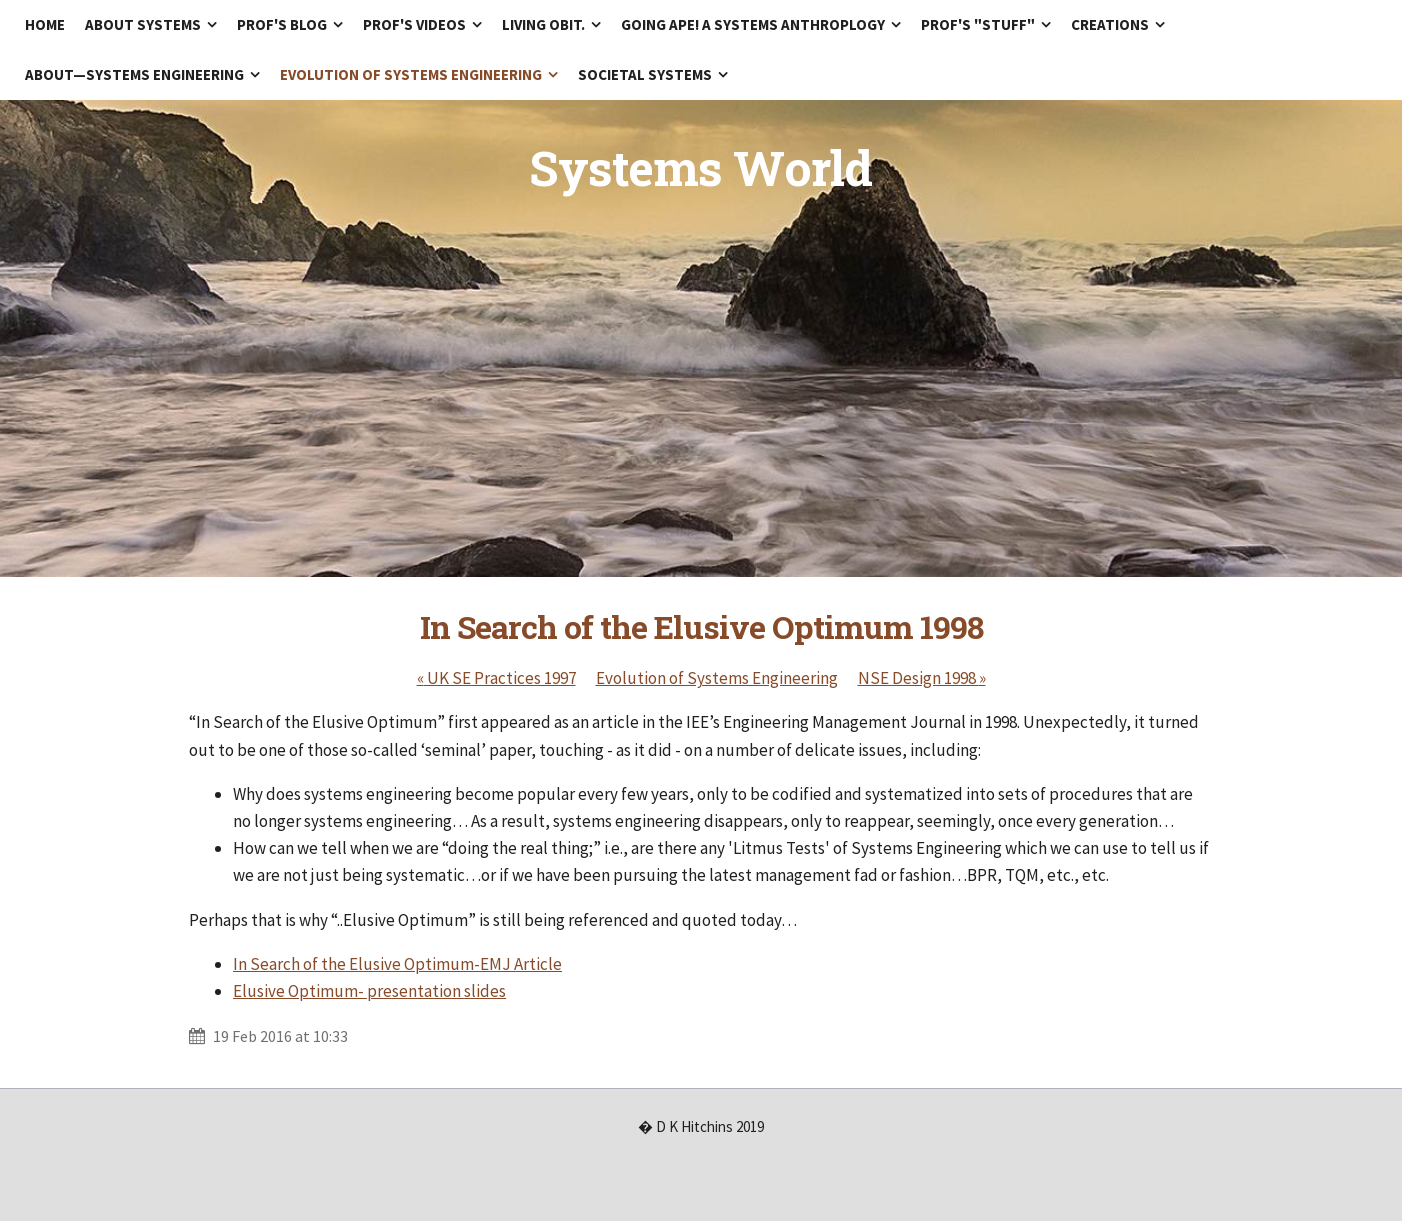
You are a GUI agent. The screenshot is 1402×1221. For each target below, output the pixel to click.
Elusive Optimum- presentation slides (369, 991)
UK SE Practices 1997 (496, 678)
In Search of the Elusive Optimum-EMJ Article (397, 964)
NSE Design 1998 (922, 678)
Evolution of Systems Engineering (717, 678)
